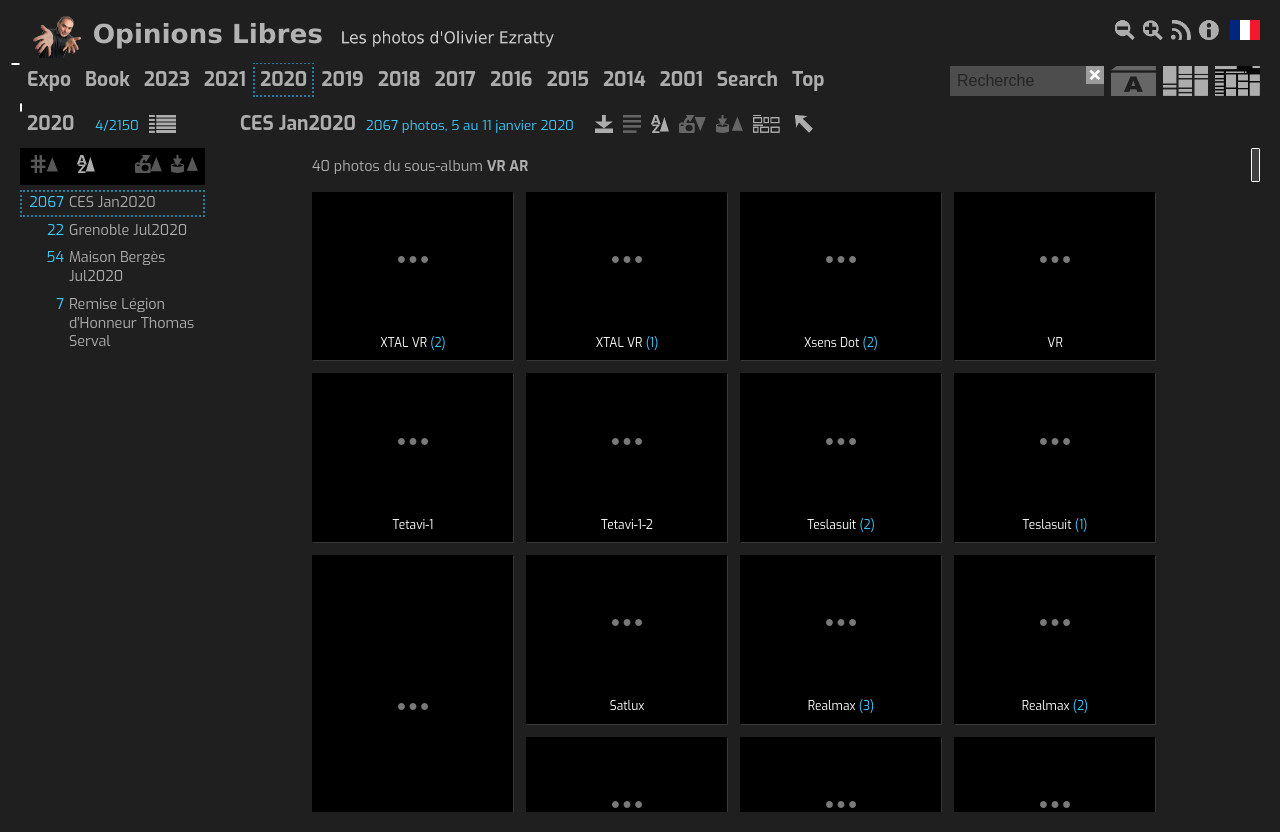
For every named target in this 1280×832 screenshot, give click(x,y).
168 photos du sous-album (411, 530)
